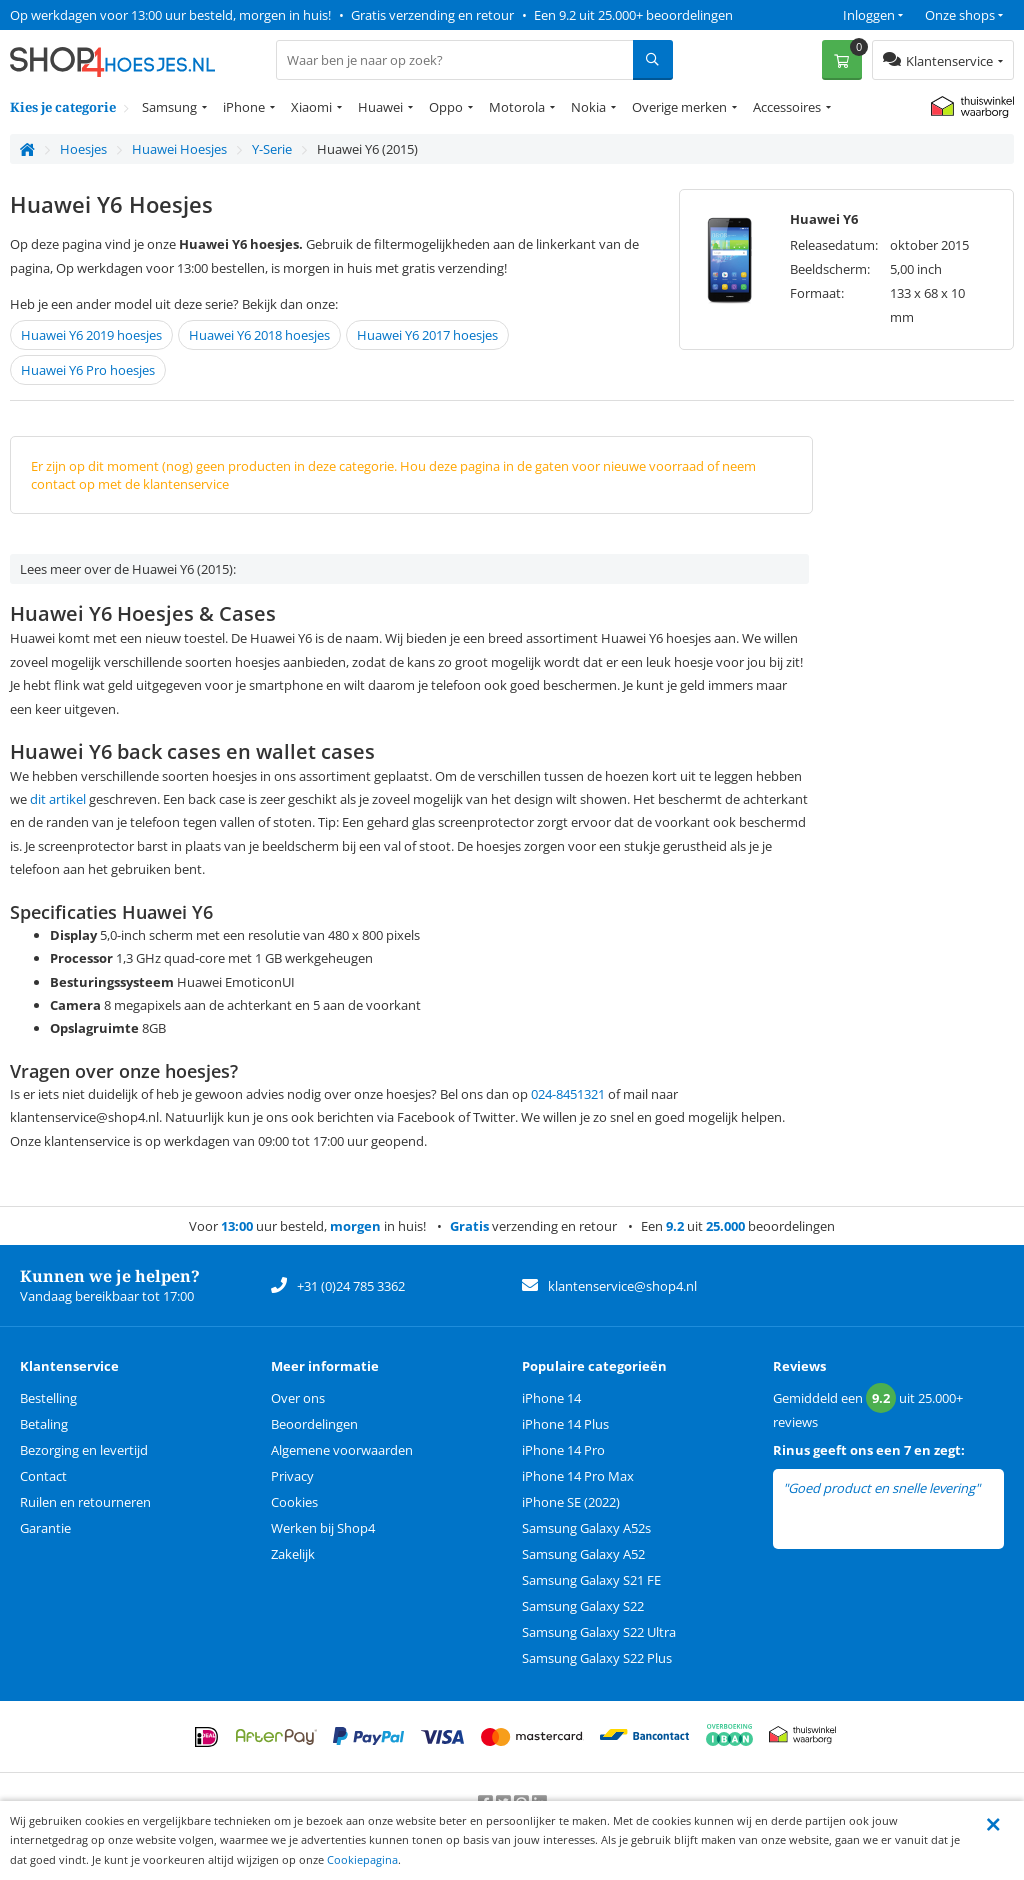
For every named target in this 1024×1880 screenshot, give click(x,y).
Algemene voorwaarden (342, 1450)
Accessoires (787, 107)
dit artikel (58, 799)
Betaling (44, 1424)
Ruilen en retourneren (85, 1502)
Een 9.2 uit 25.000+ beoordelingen (633, 15)
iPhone (244, 107)
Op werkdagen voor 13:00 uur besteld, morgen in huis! (170, 15)
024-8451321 (568, 1094)
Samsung (169, 107)
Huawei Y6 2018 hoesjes (259, 335)
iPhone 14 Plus (565, 1424)
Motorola (517, 107)
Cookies (294, 1502)
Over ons (298, 1398)
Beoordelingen (314, 1424)
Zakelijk (293, 1554)
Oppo (446, 107)
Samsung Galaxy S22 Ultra (599, 1632)
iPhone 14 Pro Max (578, 1476)
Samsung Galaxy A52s (586, 1528)
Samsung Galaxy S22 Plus (597, 1658)
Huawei (380, 107)
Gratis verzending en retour (432, 15)
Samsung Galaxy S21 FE (591, 1580)
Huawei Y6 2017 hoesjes (427, 335)
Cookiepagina (362, 1859)
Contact (43, 1476)
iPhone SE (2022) (571, 1502)
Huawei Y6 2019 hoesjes (91, 335)
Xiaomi (311, 107)
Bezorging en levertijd (84, 1450)
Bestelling (48, 1398)
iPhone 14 (551, 1398)
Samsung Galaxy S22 (583, 1606)
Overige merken (679, 107)
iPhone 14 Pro (563, 1450)
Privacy (292, 1476)
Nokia (588, 107)
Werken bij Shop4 (323, 1528)
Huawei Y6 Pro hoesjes (88, 370)
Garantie (45, 1528)
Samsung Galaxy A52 (583, 1554)
